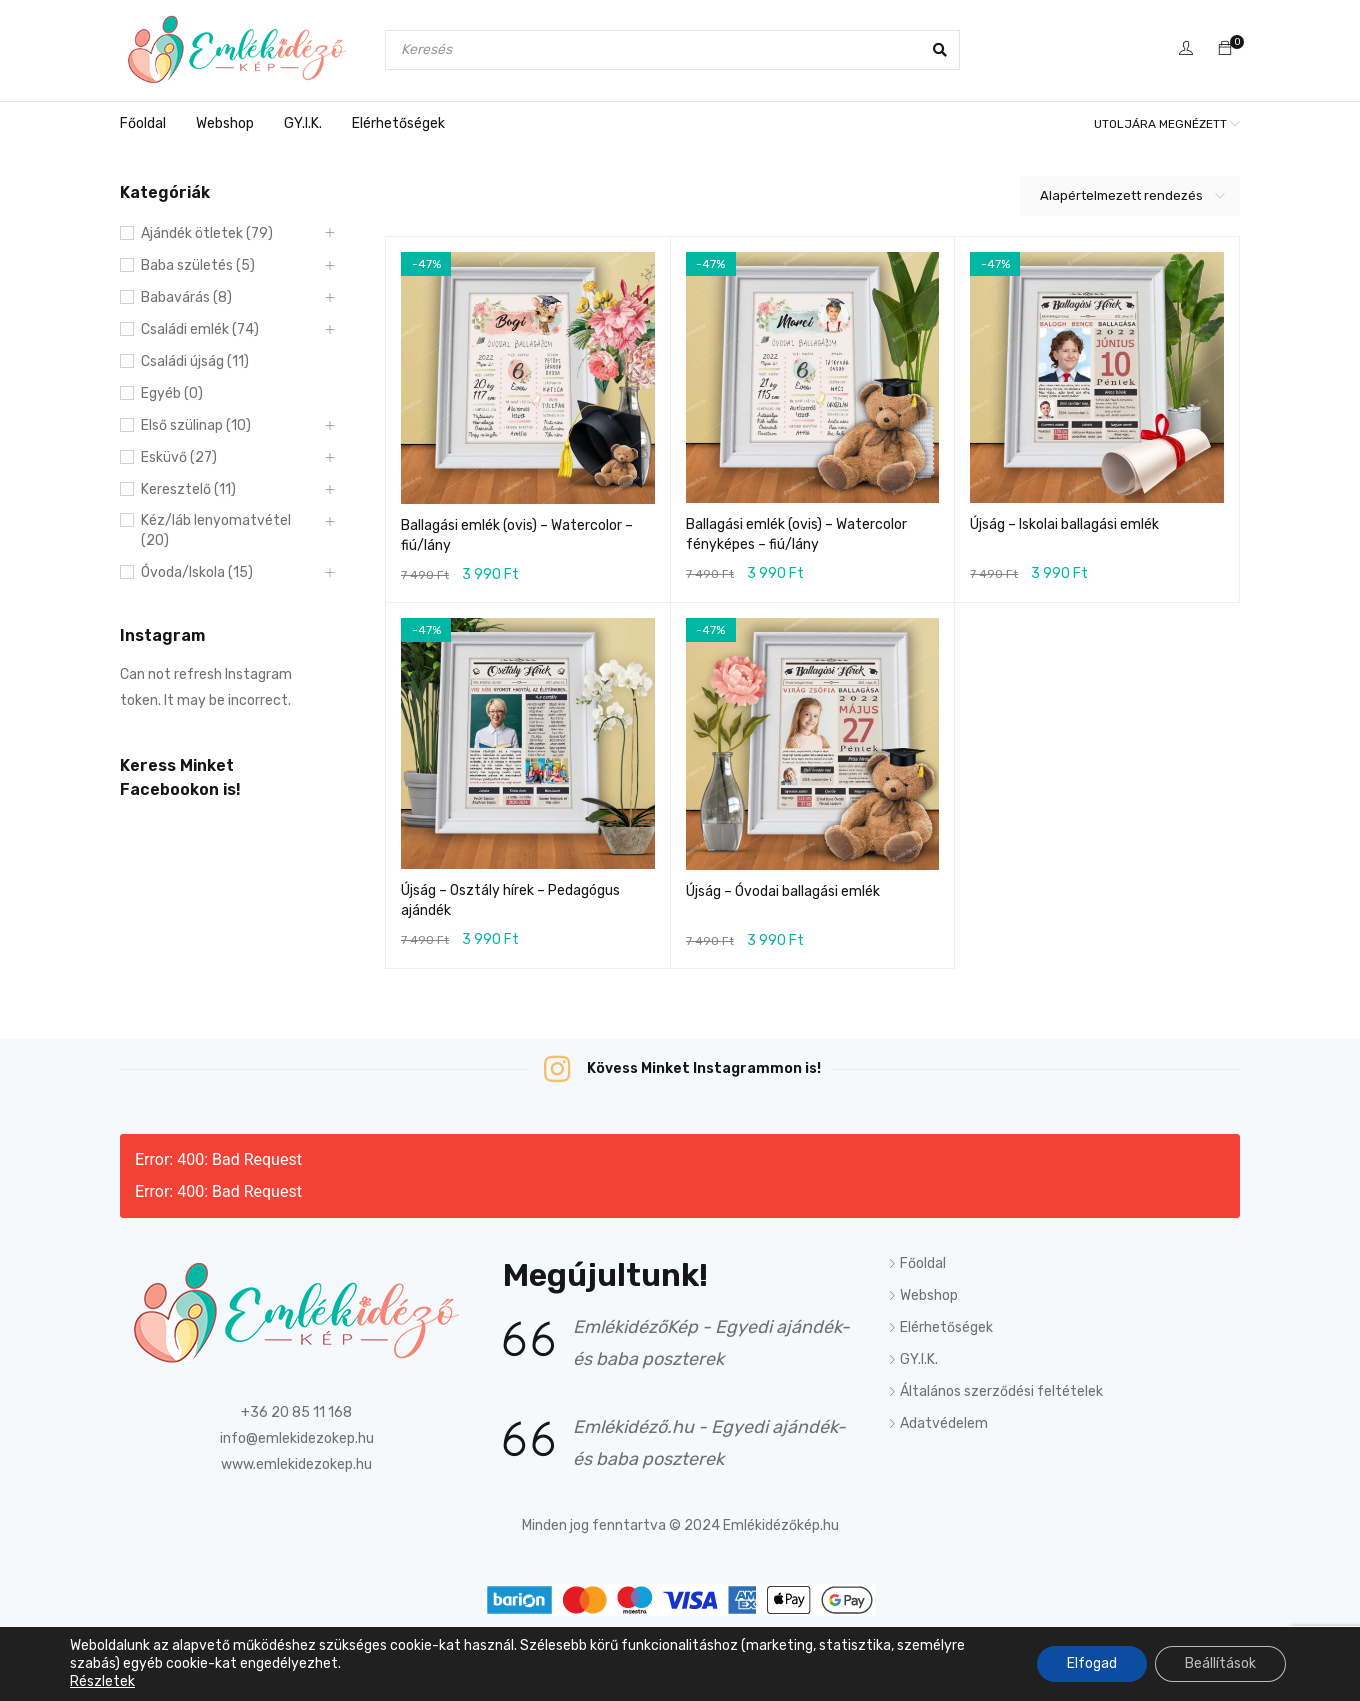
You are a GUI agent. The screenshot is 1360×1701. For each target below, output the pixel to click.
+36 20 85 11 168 (296, 1412)
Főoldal (923, 1263)
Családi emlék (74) (200, 329)
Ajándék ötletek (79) (207, 233)
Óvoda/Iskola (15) (197, 572)
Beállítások (1220, 1663)
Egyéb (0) (172, 393)
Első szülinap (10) (196, 425)
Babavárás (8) (186, 297)
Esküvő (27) (179, 457)
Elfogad (1092, 1663)
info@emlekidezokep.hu (297, 1438)
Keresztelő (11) (188, 489)
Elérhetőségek (946, 1327)
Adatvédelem (944, 1423)
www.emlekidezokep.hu (296, 1464)
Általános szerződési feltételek (1001, 1391)
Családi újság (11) (195, 361)
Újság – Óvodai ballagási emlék (783, 891)
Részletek (102, 1681)
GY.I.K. (919, 1359)
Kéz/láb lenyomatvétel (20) (216, 530)
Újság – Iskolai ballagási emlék (1064, 524)
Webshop (929, 1295)
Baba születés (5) (198, 265)
